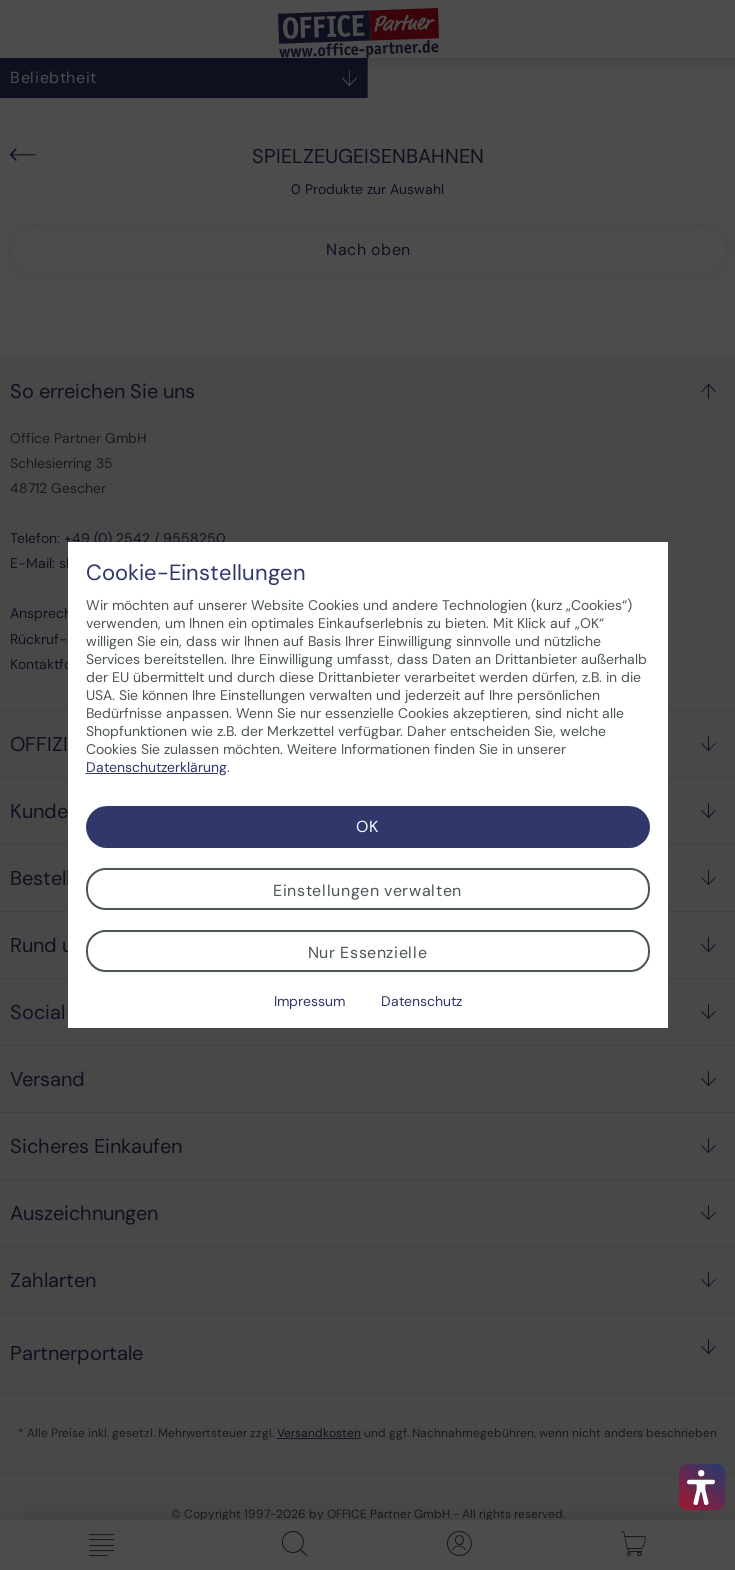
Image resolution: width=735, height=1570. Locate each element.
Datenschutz (421, 1001)
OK (367, 826)
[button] (702, 1487)
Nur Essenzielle (368, 952)
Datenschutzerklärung (156, 767)
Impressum (309, 1001)
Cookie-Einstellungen (196, 573)
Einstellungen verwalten (367, 890)
